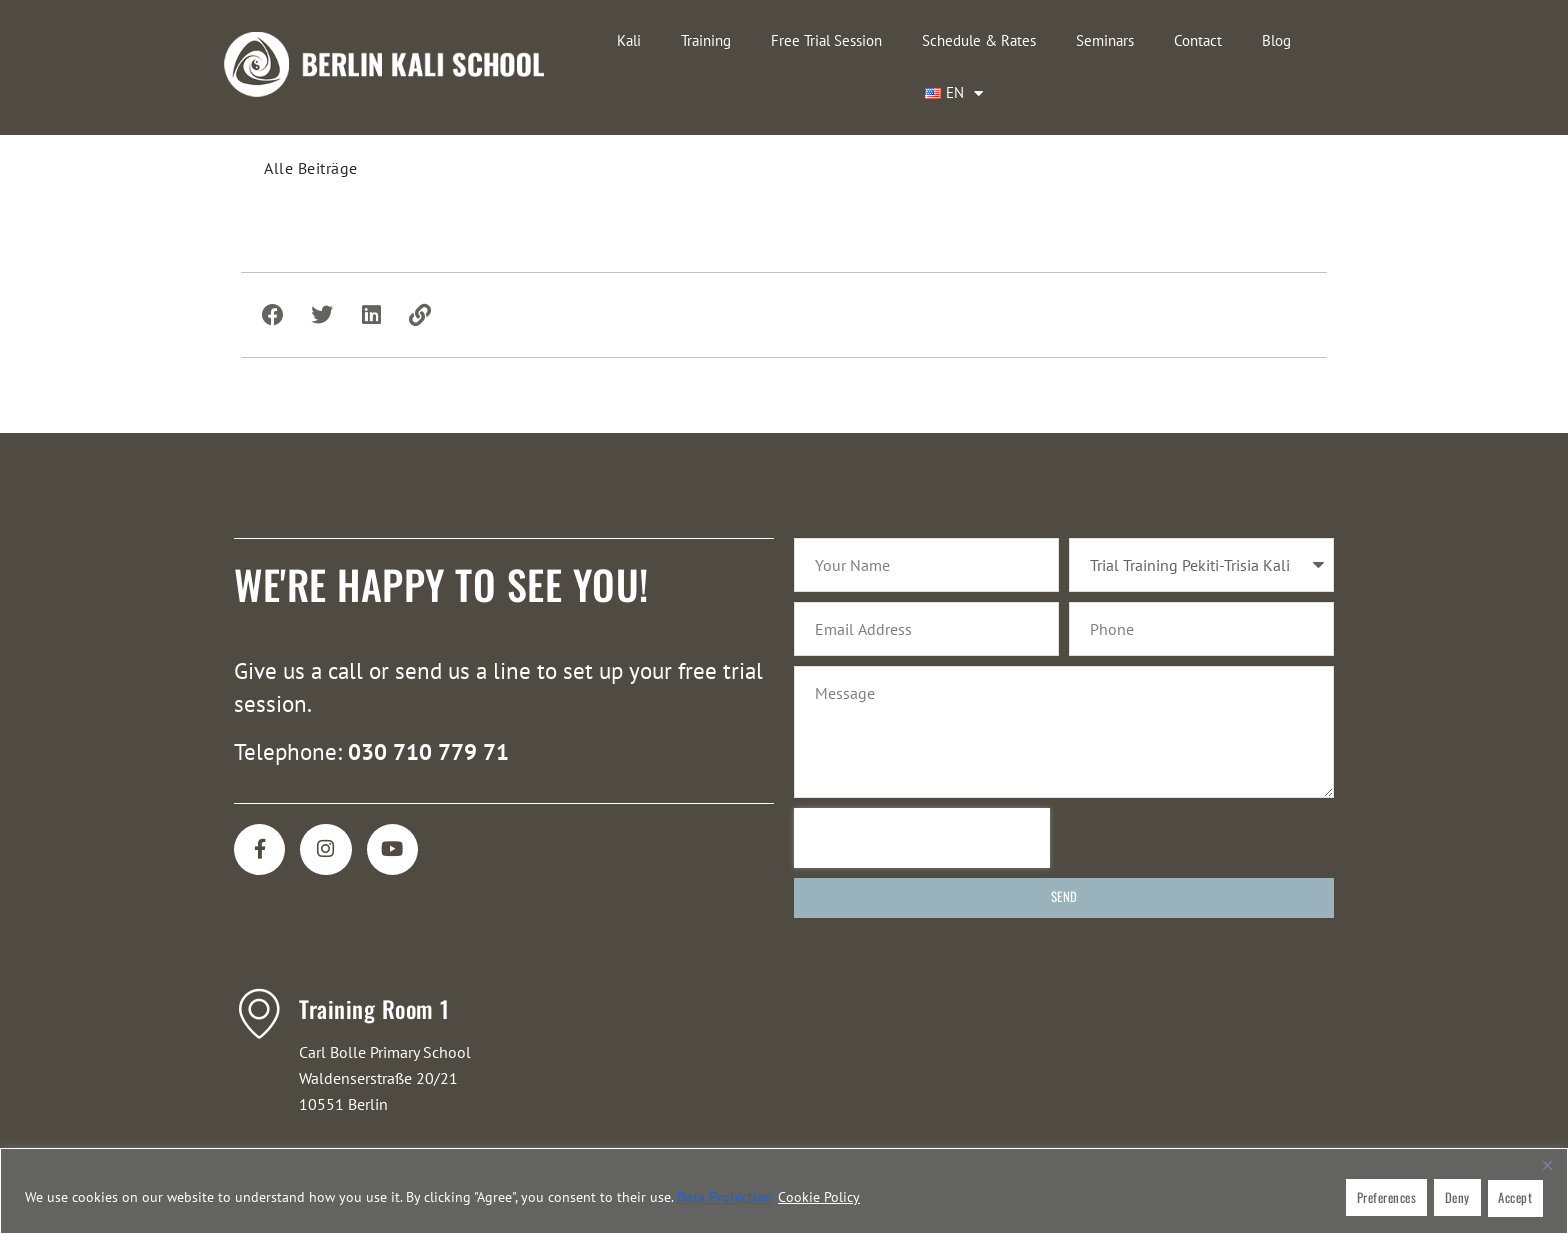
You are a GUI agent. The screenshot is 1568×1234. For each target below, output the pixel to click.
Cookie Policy (819, 1199)
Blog (1212, 40)
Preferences (1384, 1199)
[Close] (1547, 1168)
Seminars (1041, 40)
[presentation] (922, 789)
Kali (565, 40)
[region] (784, 1192)
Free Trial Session (762, 40)
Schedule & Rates (915, 40)
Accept (1515, 1199)
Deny (1455, 1199)
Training (642, 40)
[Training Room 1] (259, 964)
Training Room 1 (374, 960)
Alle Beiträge (311, 115)
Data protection (725, 1199)
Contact (1134, 40)
